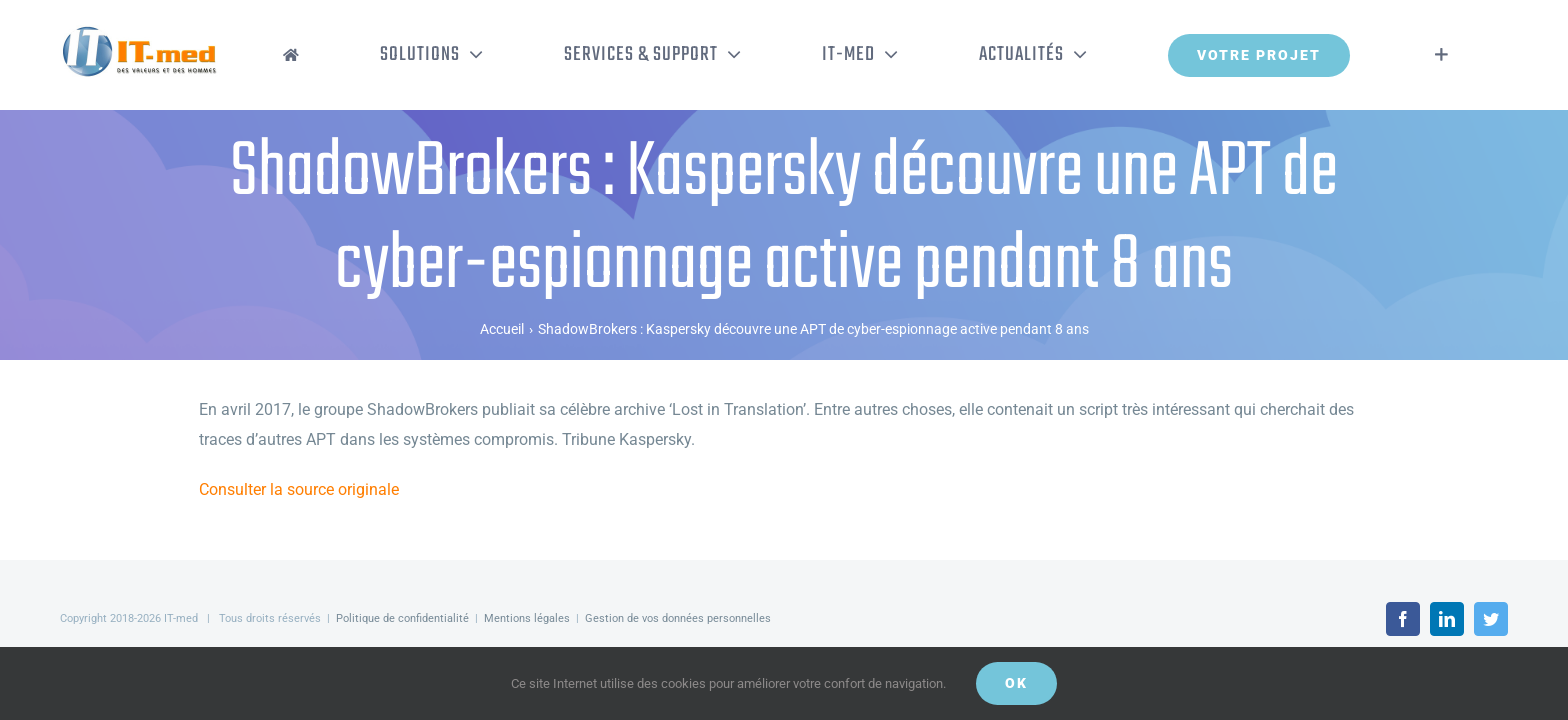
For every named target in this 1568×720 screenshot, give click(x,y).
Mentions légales (527, 618)
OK (1016, 683)
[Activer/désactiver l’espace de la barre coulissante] (1471, 55)
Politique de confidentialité (402, 618)
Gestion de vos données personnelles (678, 618)
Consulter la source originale (299, 489)
